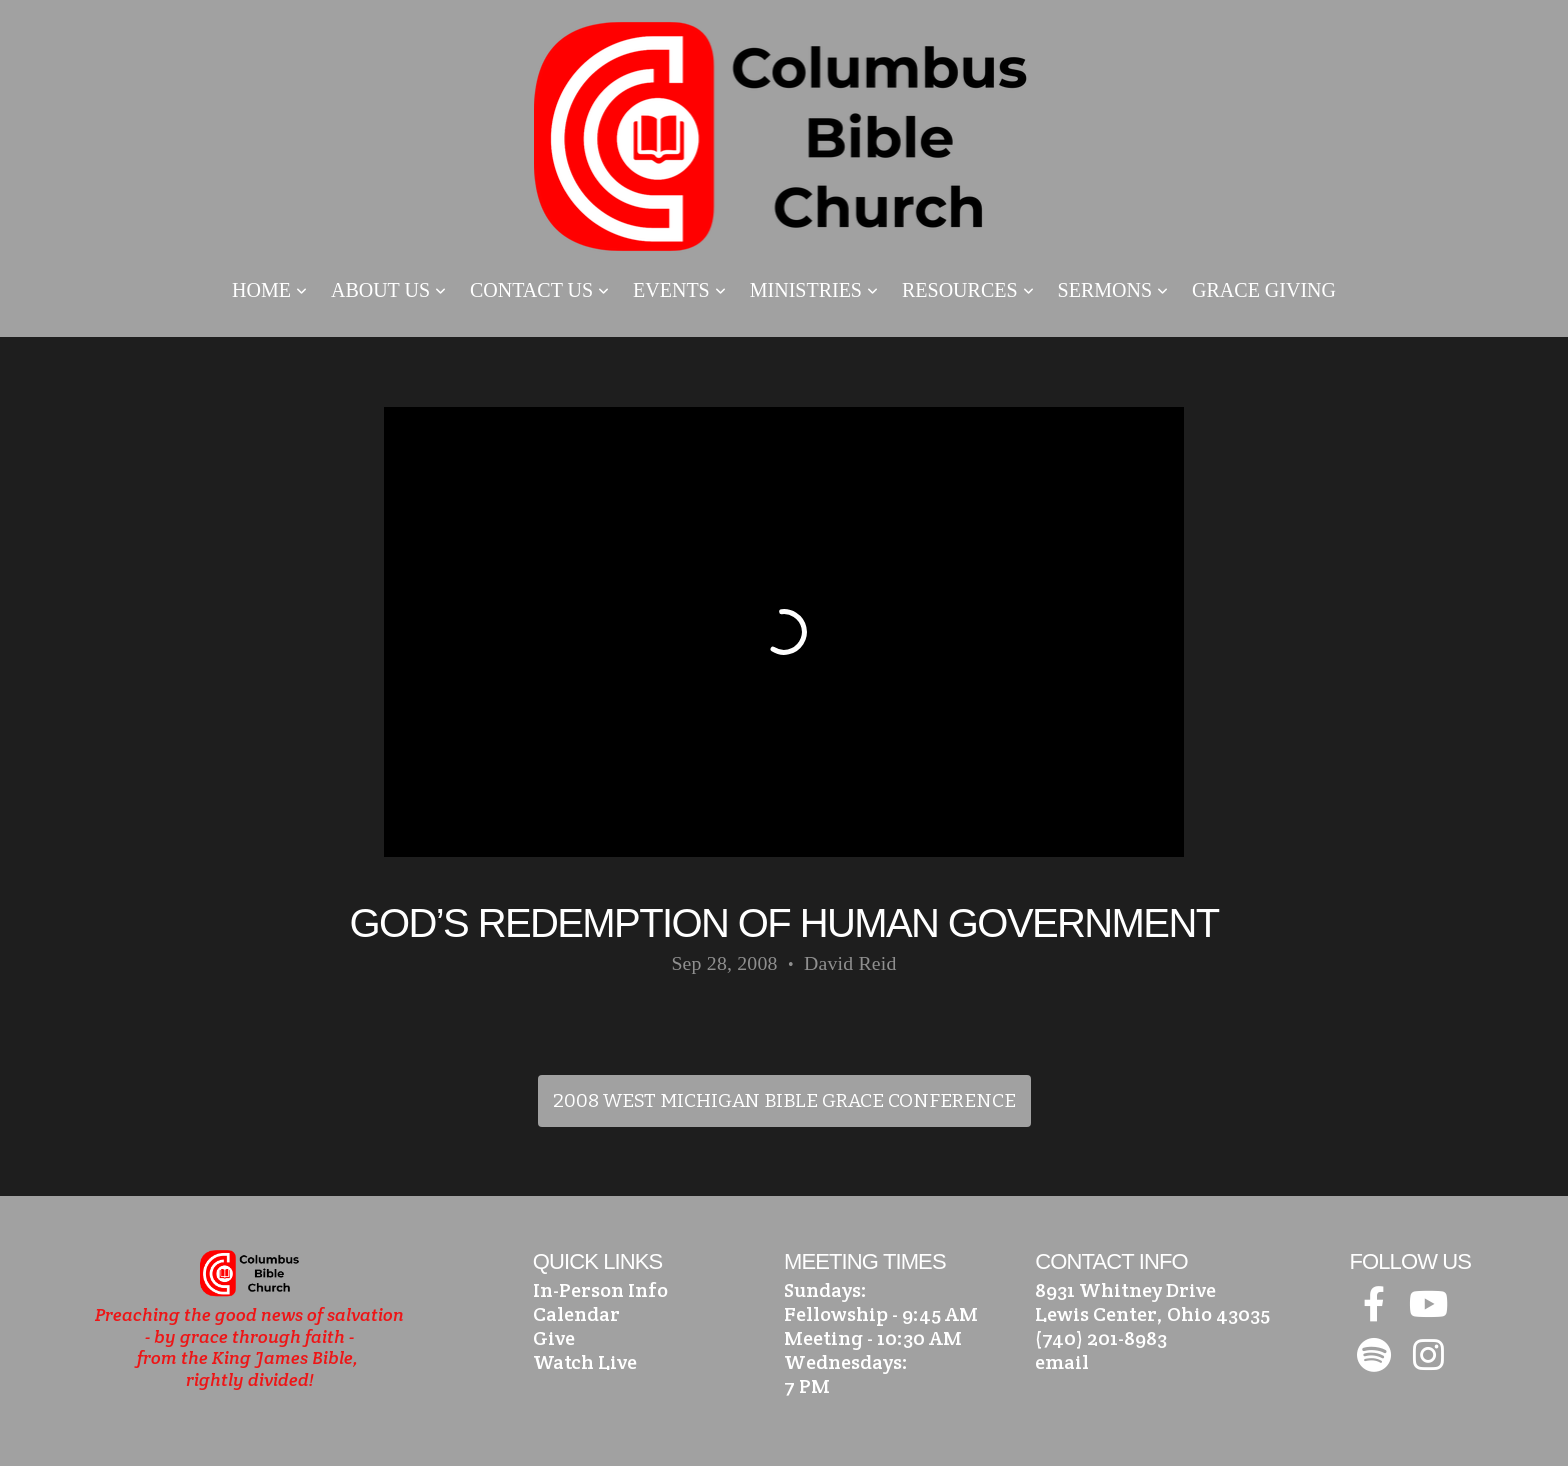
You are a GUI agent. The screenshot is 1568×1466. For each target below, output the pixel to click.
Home (269, 290)
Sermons (1113, 290)
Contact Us (539, 290)
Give (554, 1338)
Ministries (814, 290)
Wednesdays (843, 1362)
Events (679, 290)
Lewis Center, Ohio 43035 (1152, 1314)
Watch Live (585, 1362)
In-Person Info (600, 1290)
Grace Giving (1264, 290)
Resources (968, 290)
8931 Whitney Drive (1125, 1290)
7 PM (807, 1386)
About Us (388, 290)
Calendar (576, 1314)
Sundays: (825, 1290)
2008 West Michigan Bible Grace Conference (784, 1100)
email (1062, 1362)
